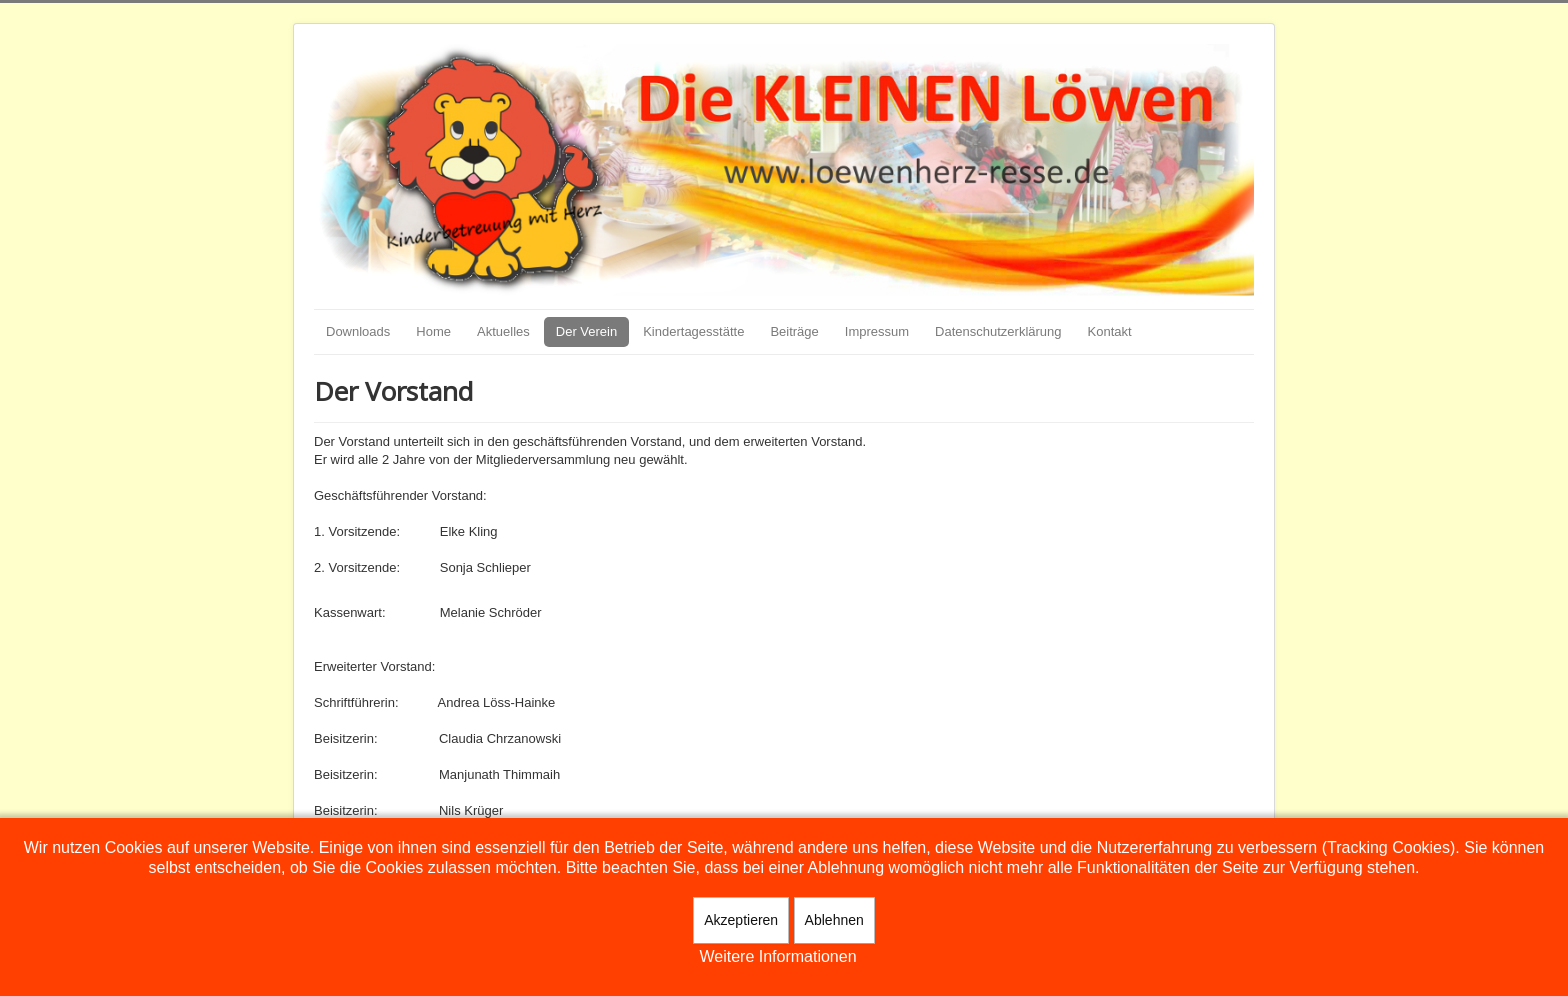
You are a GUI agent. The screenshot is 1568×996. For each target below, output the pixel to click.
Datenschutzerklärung (998, 331)
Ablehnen (834, 920)
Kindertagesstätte (693, 331)
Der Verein (586, 331)
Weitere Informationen (777, 956)
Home (433, 331)
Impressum (877, 331)
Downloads (358, 331)
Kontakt (1110, 331)
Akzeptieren (741, 920)
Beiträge (794, 331)
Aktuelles (503, 331)
